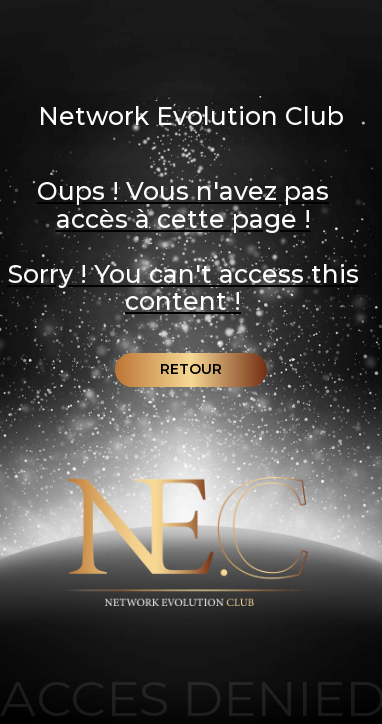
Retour (191, 369)
